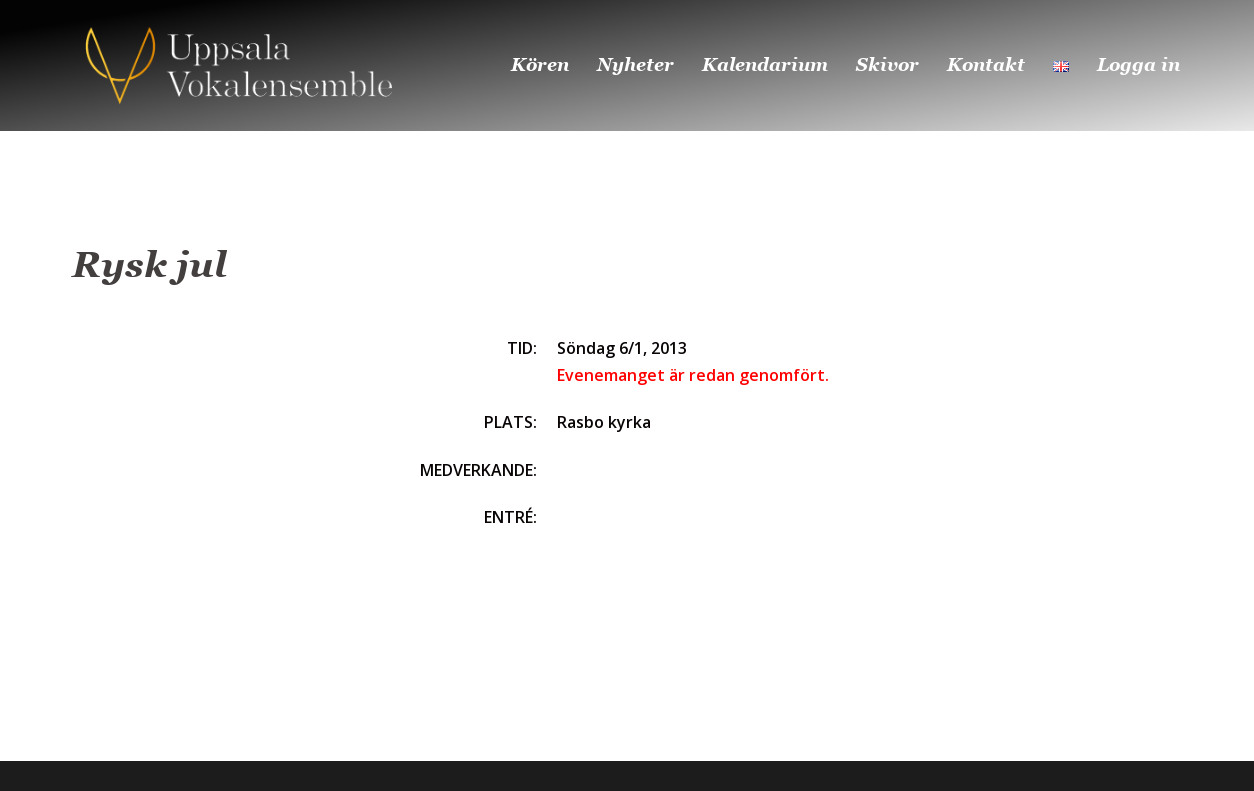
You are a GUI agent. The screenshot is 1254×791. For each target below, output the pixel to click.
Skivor (887, 64)
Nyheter (635, 64)
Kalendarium (765, 64)
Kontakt (986, 64)
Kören (540, 64)
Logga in (1138, 64)
